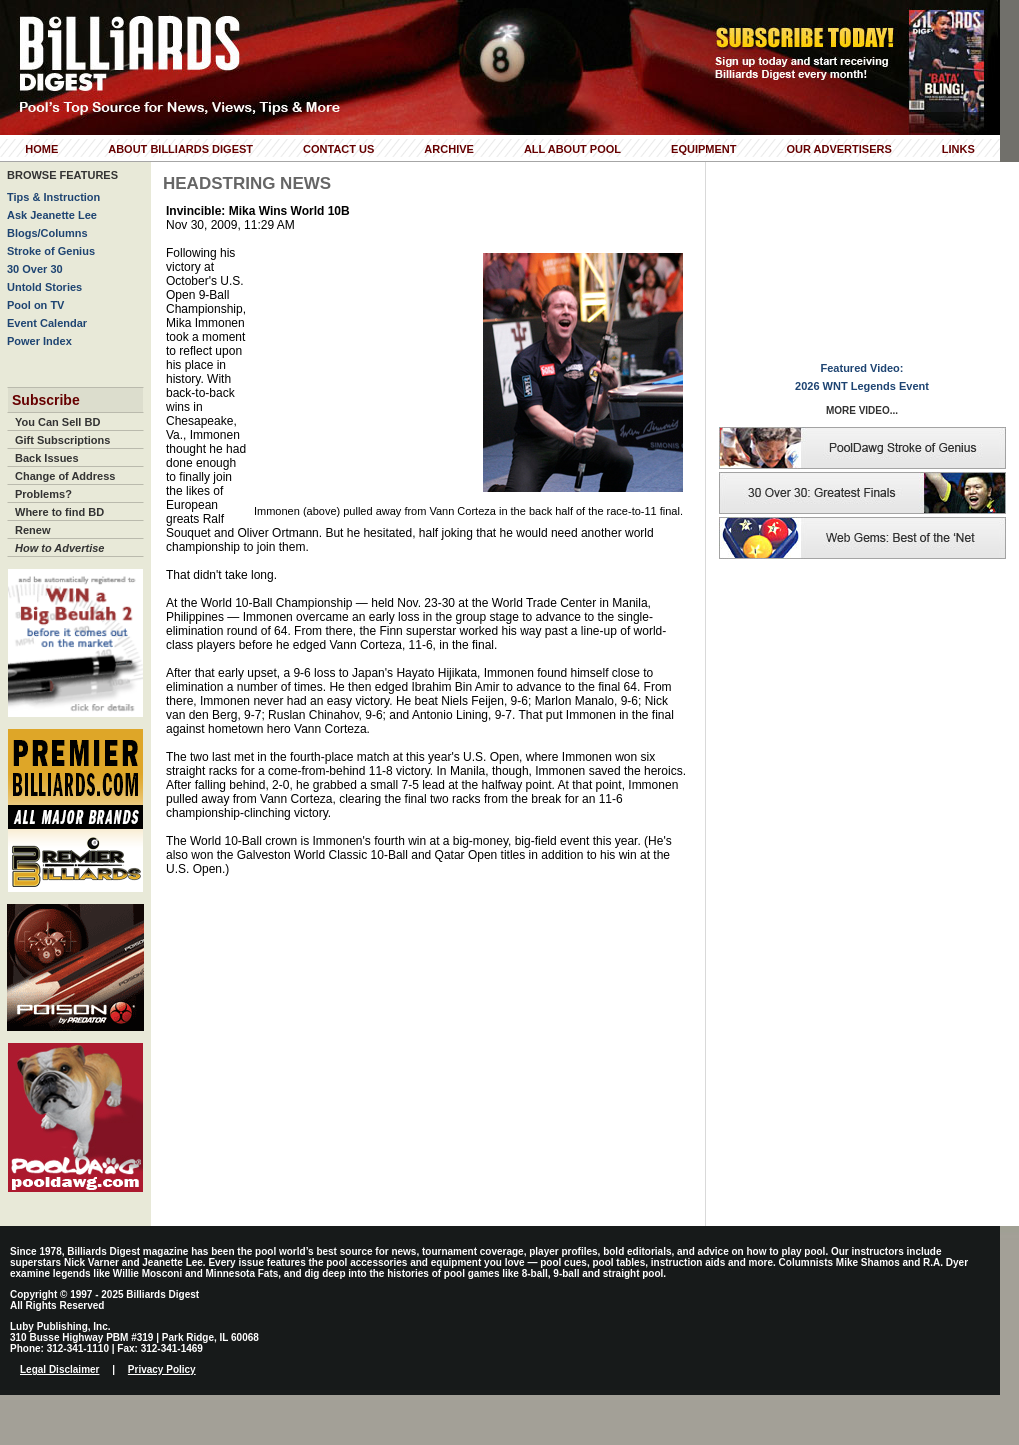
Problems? (43, 494)
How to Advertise (59, 548)
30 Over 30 (35, 269)
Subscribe (46, 400)
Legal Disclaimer (59, 1369)
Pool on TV (35, 305)
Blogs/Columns (47, 233)
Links (958, 149)
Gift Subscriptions (62, 440)
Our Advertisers (838, 149)
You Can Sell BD (57, 422)
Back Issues (47, 458)
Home (41, 149)
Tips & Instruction (53, 197)
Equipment (703, 149)
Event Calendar (47, 323)
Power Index (39, 341)
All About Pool (572, 149)
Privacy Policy (162, 1369)
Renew (32, 530)
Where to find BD (59, 512)
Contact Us (338, 149)
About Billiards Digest (180, 149)
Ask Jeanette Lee (52, 215)
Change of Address (65, 476)
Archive (449, 149)
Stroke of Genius (51, 251)
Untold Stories (44, 287)
